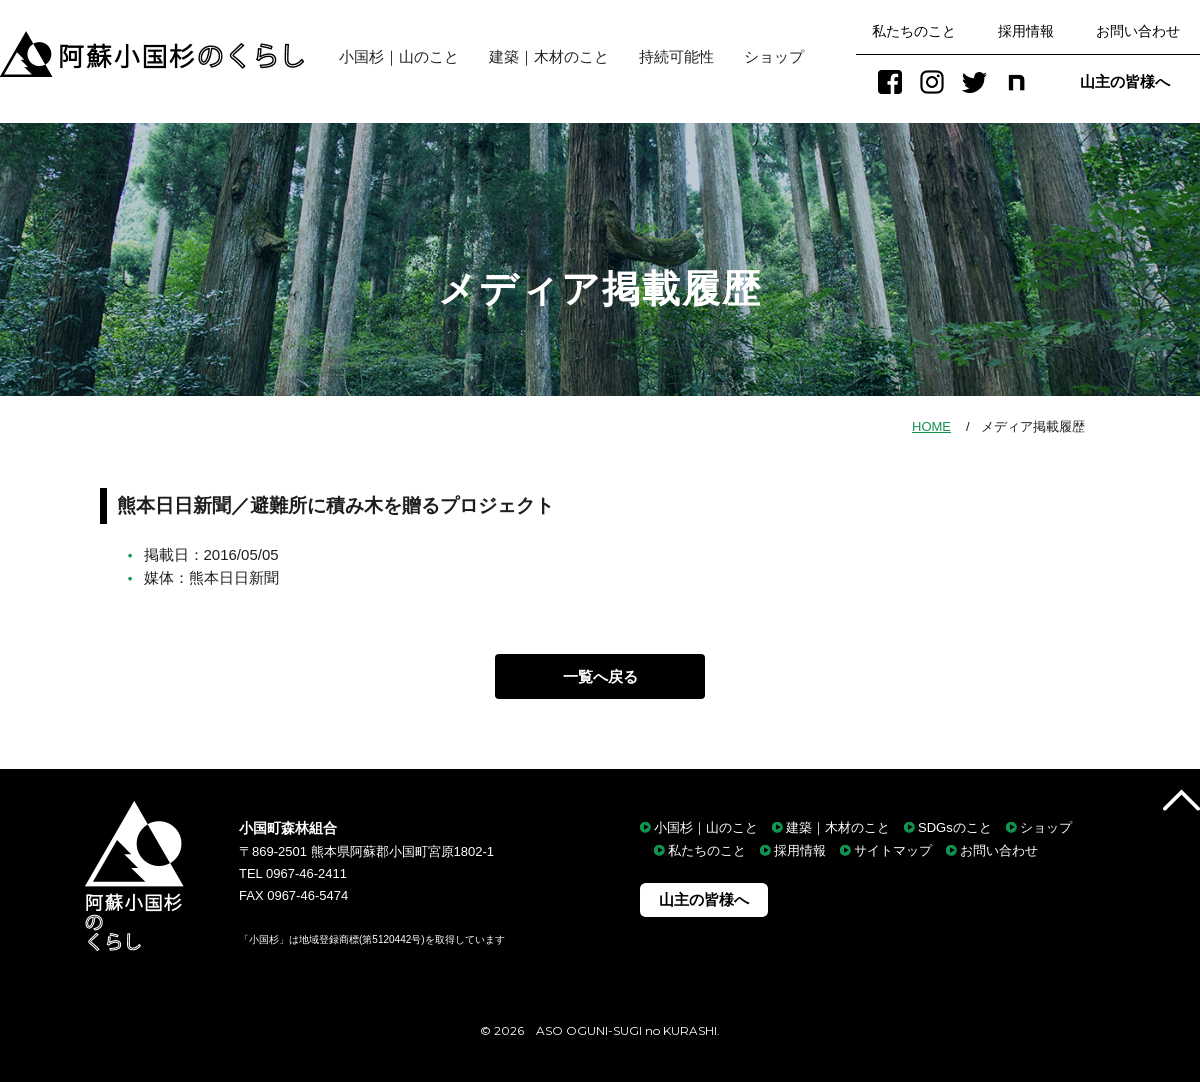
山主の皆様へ (1125, 81)
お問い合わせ (1138, 31)
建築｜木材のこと (549, 56)
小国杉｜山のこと (391, 56)
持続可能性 (676, 56)
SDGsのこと (955, 827)
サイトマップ (893, 851)
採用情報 (1026, 31)
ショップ (774, 56)
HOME (931, 426)
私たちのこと (914, 31)
